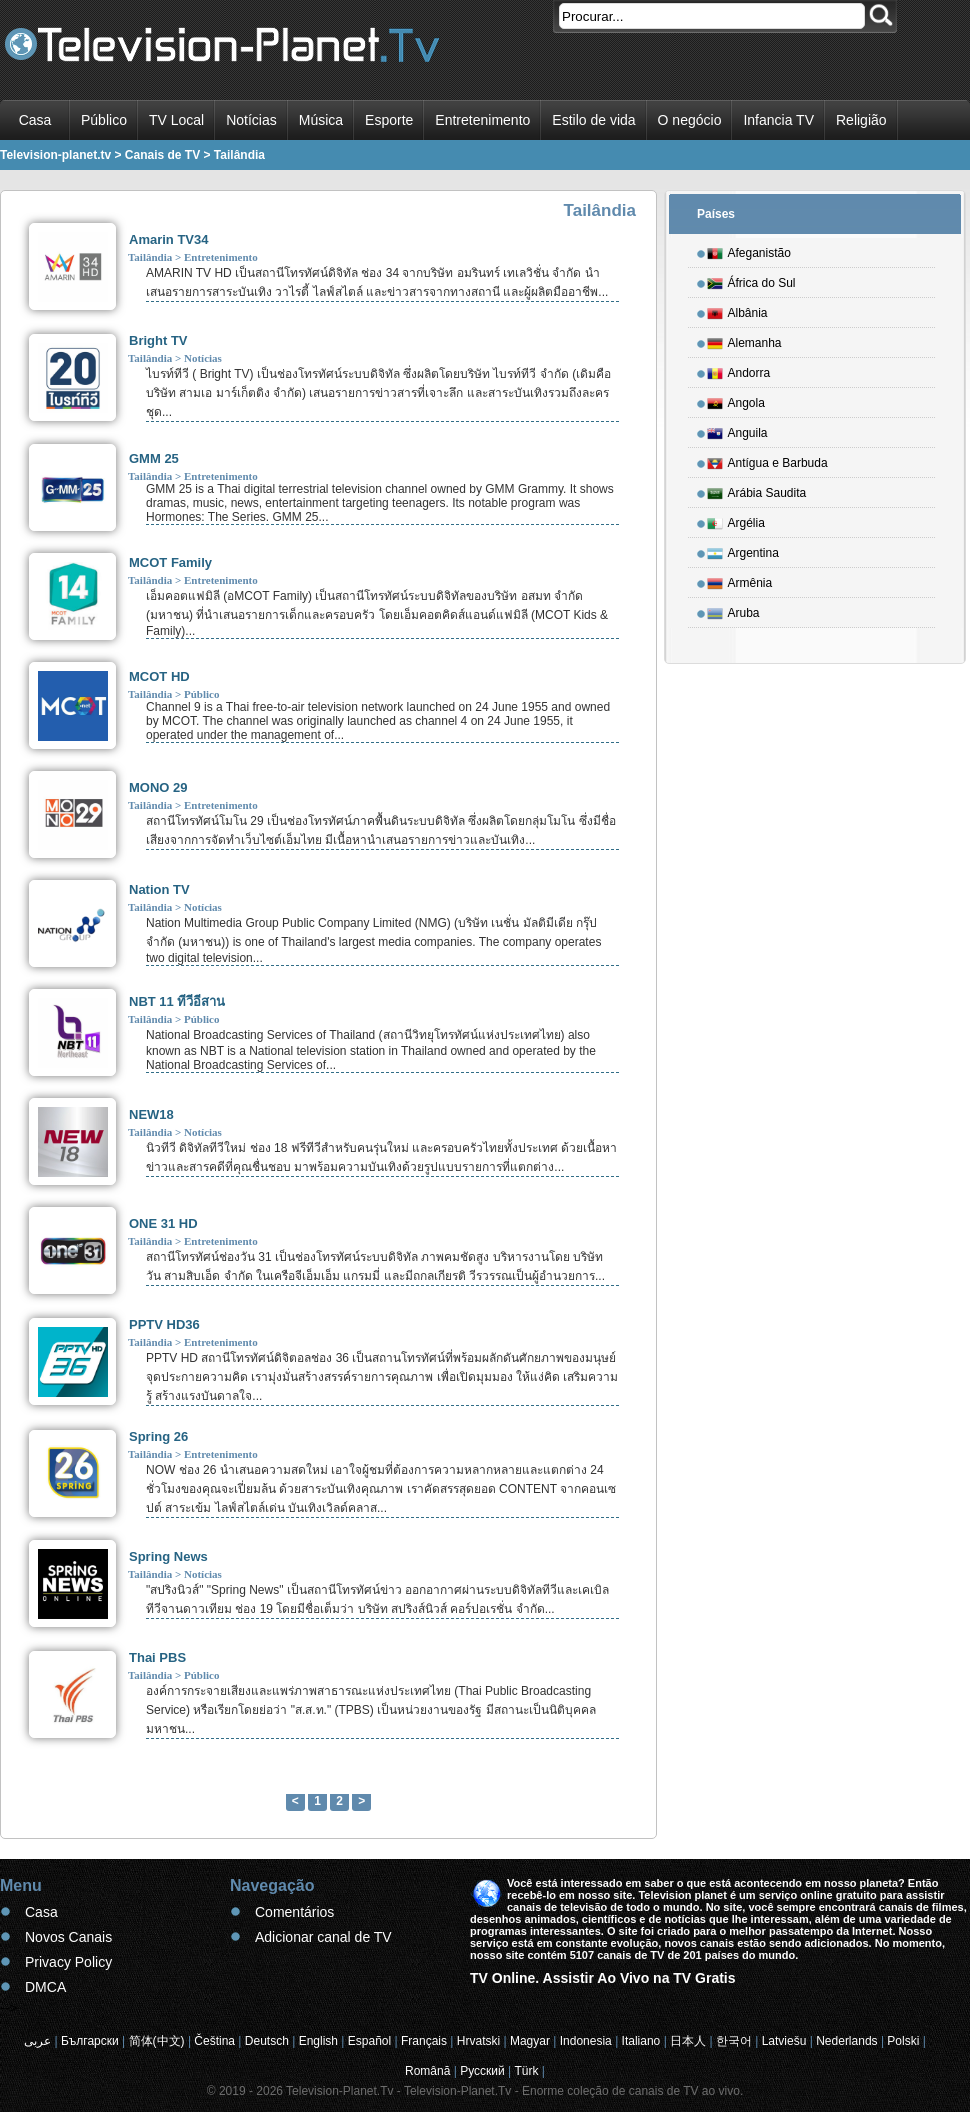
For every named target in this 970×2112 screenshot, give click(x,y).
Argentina (743, 550)
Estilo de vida (593, 120)
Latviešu (784, 2041)
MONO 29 (158, 787)
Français (424, 2041)
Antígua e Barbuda (767, 460)
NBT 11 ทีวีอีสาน (177, 1001)
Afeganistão (749, 250)
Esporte (389, 120)
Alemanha (744, 340)
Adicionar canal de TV (323, 1937)
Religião (861, 120)
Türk (527, 2071)
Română (427, 2071)
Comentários (294, 1912)
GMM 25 (154, 458)
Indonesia (586, 2041)
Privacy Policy (68, 1962)
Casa (35, 120)
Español (369, 2041)
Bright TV (158, 340)
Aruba (733, 610)
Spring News (168, 1556)
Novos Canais (68, 1937)
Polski (903, 2041)
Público (104, 120)
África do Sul (751, 280)
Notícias (251, 120)
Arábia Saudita (757, 490)
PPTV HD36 (164, 1324)
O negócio (690, 120)
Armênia (740, 580)
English (318, 2041)
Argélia (736, 520)
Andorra (739, 370)
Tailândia (150, 257)
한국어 (734, 2041)
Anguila (737, 430)
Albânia (737, 310)
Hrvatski (478, 2041)
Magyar (530, 2041)
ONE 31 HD (163, 1223)
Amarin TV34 (168, 239)
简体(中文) (157, 2041)
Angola (736, 400)
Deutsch (267, 2041)
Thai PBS (157, 1657)
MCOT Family (170, 562)
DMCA (45, 1987)
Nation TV (159, 889)
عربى (37, 2041)
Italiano (641, 2041)
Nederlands (846, 2041)
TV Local (176, 120)
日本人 (688, 2041)
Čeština (214, 2041)
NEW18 (151, 1114)
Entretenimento (482, 120)
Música (321, 120)
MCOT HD (159, 676)
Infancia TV (778, 120)
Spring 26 (158, 1436)
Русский (482, 2071)
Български (90, 2041)
